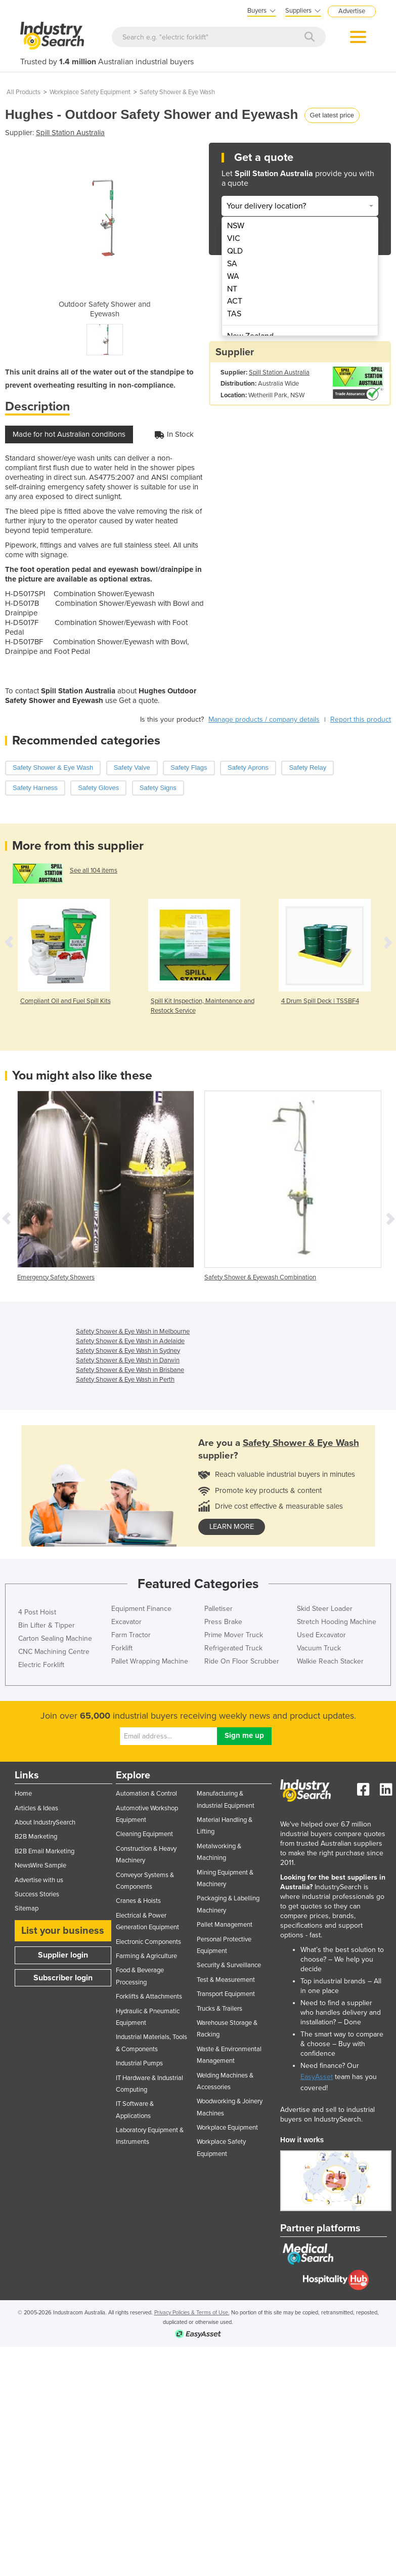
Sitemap (26, 1908)
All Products (23, 92)
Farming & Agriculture (146, 1956)
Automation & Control (146, 1794)
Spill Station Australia (70, 132)
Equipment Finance (141, 1608)
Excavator (126, 1621)
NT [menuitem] (232, 289)
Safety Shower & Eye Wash (177, 92)
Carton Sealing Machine (55, 1638)
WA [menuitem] (233, 276)
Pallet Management (224, 1925)
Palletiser (218, 1608)
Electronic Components (148, 1942)
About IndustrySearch (45, 1822)
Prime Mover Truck (233, 1635)
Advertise (351, 11)
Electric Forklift (41, 1664)
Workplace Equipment (227, 2128)
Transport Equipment (226, 1994)
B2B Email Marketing (44, 1851)
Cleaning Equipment (144, 1834)
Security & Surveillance (229, 1965)
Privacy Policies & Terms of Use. (192, 2312)
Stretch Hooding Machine (336, 1621)
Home (23, 1794)
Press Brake (223, 1621)
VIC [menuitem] (233, 238)
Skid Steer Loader (325, 1608)
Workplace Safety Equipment (90, 92)
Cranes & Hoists (138, 1901)
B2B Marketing (36, 1837)
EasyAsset (316, 2076)
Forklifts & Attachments (149, 1996)
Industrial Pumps (139, 2063)
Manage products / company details (264, 719)
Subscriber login (63, 1978)
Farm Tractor (131, 1635)
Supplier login (63, 1955)
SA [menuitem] (232, 264)
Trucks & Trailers (219, 2009)
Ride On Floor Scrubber (241, 1661)
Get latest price (332, 115)
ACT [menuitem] (234, 301)
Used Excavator (321, 1635)
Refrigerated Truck (233, 1648)
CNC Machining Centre (54, 1651)
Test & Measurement (226, 1980)
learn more (231, 1526)
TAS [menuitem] (234, 314)
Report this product (360, 719)
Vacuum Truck (319, 1648)
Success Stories (37, 1894)
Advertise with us (39, 1880)
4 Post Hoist (37, 1612)
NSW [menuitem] (235, 226)
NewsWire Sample (40, 1865)
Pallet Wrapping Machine (149, 1661)
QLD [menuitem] (235, 251)
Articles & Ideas (36, 1808)
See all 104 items (93, 870)
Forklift (122, 1648)
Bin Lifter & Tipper (46, 1625)
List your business (62, 1931)
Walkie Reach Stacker (330, 1661)
